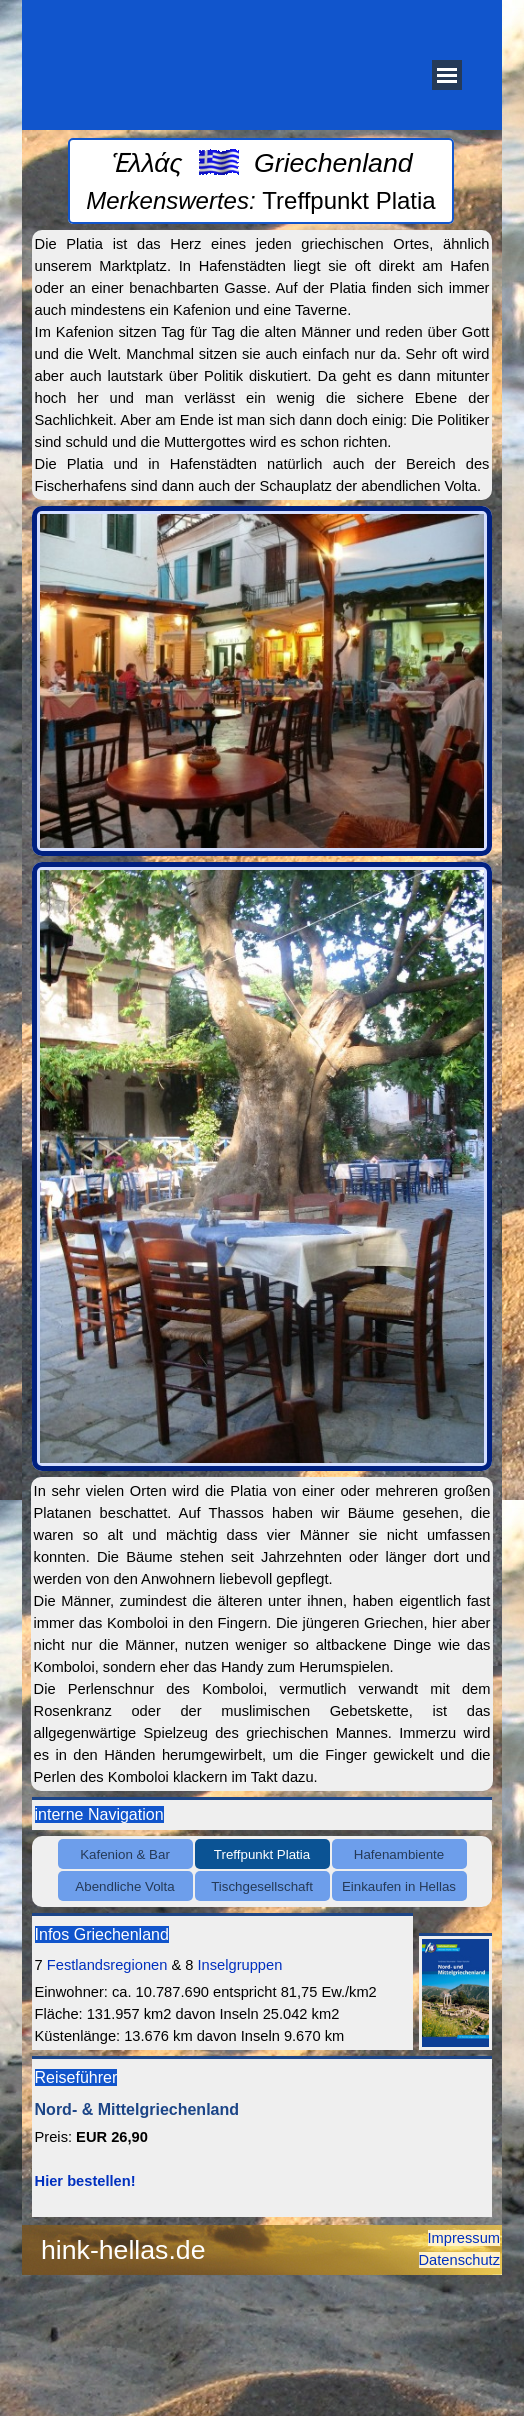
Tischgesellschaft (262, 1886)
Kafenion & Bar (125, 1854)
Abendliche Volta (124, 1886)
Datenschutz (459, 2260)
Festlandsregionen (107, 1965)
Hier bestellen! (85, 2181)
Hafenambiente (399, 1854)
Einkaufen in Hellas (399, 1886)
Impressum (464, 2238)
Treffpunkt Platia (262, 1854)
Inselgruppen (240, 1965)
